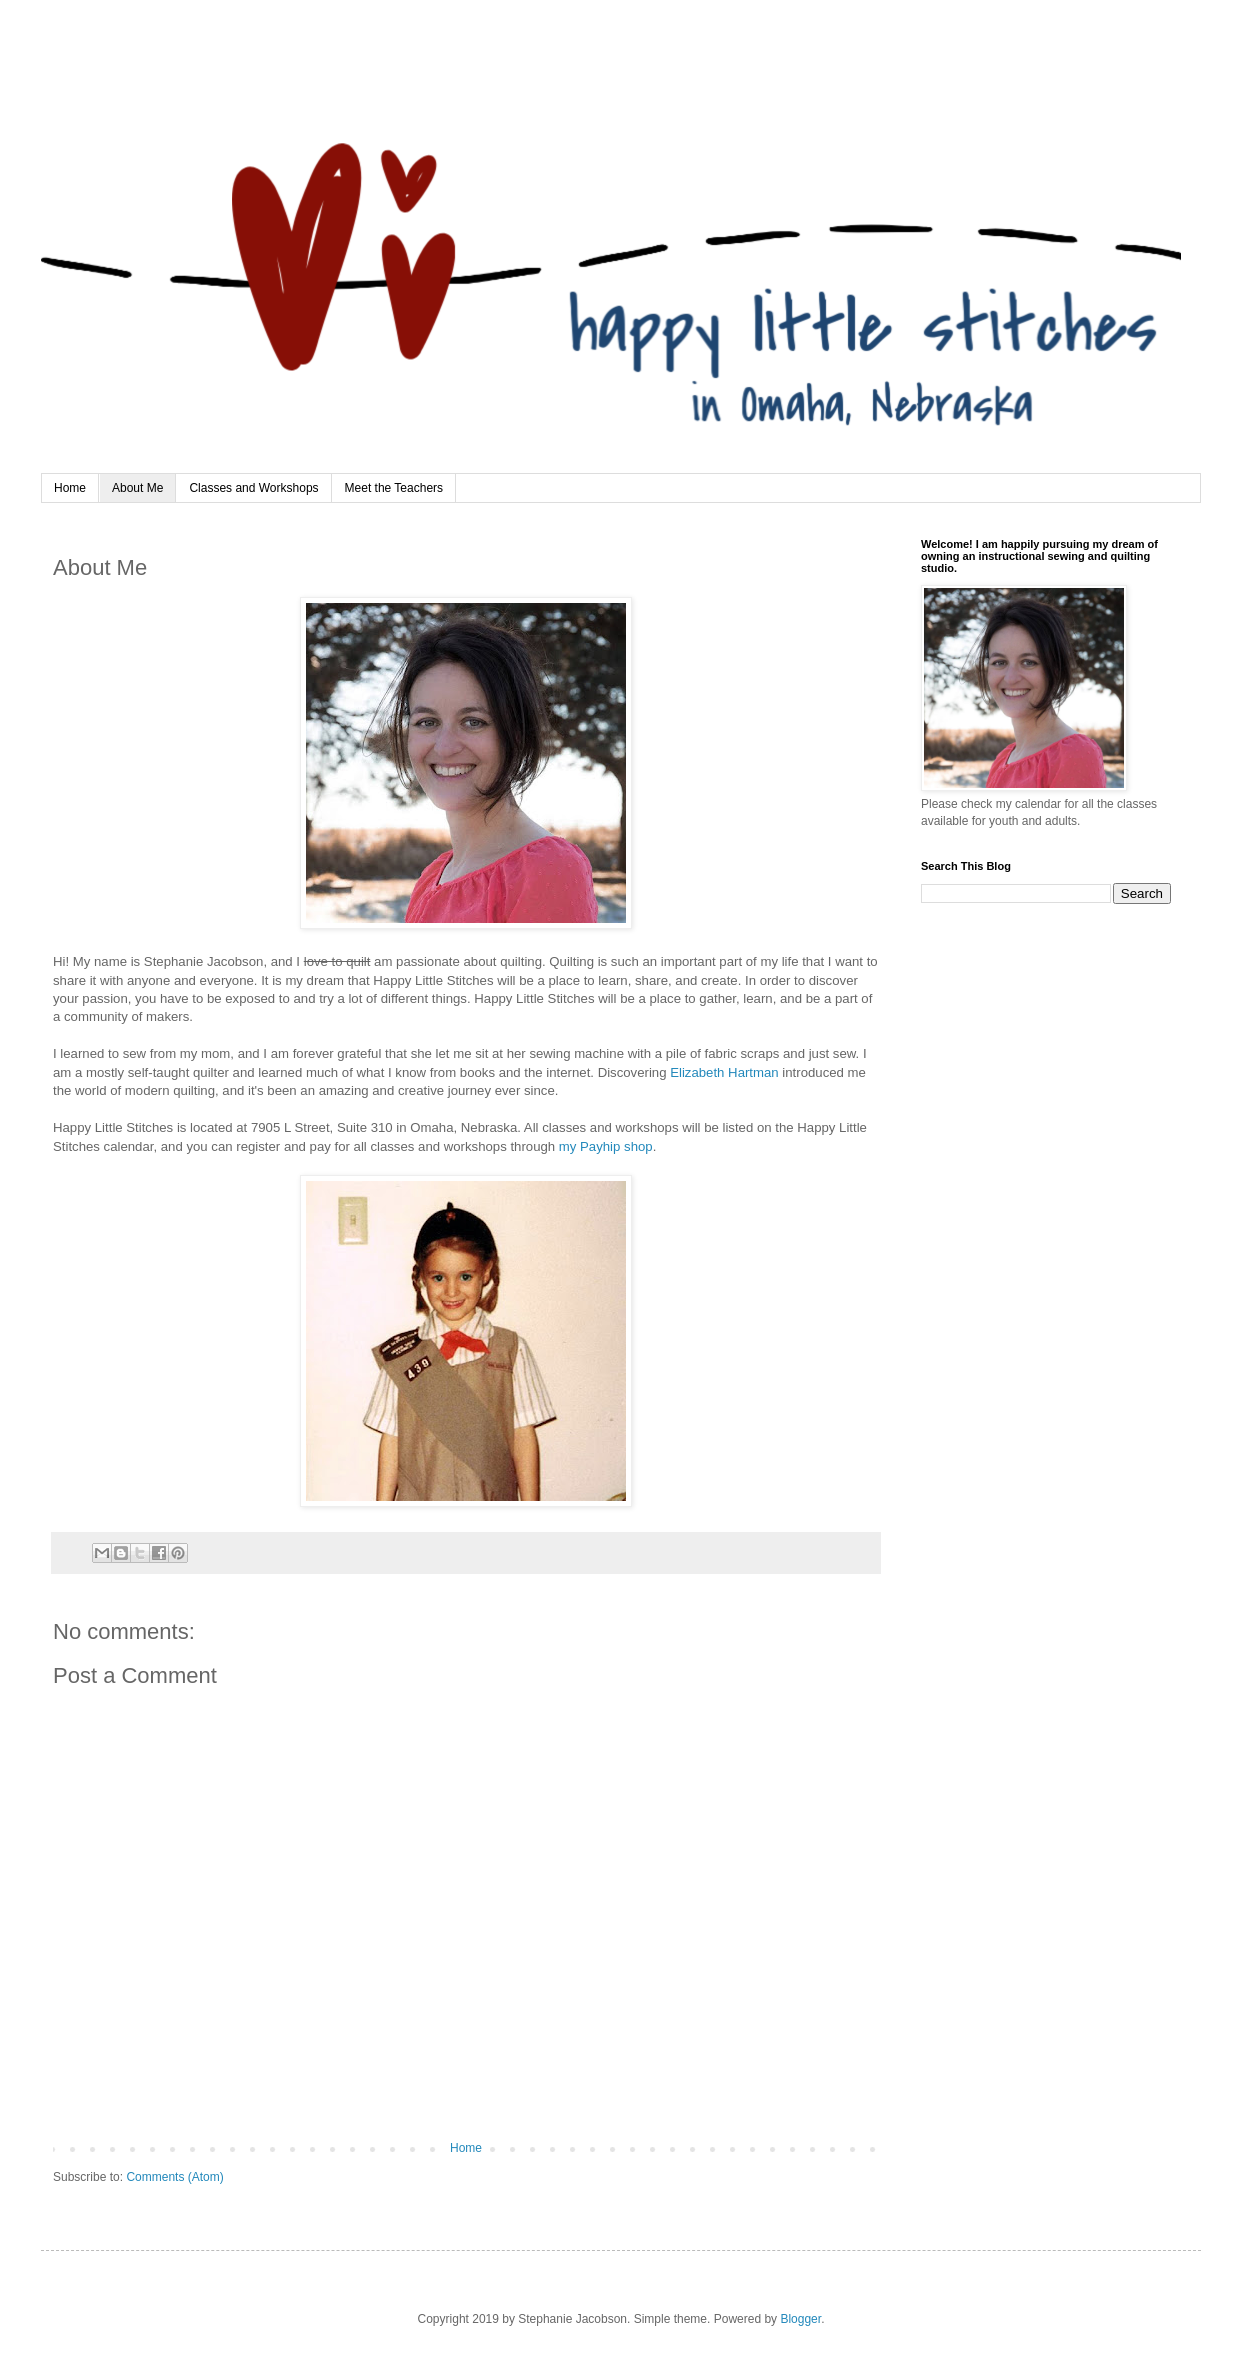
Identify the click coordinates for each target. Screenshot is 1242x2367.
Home (70, 488)
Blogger (800, 2319)
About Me (137, 488)
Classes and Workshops (253, 488)
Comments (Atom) (174, 2177)
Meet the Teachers (394, 488)
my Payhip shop (606, 1146)
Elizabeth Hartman (724, 1072)
